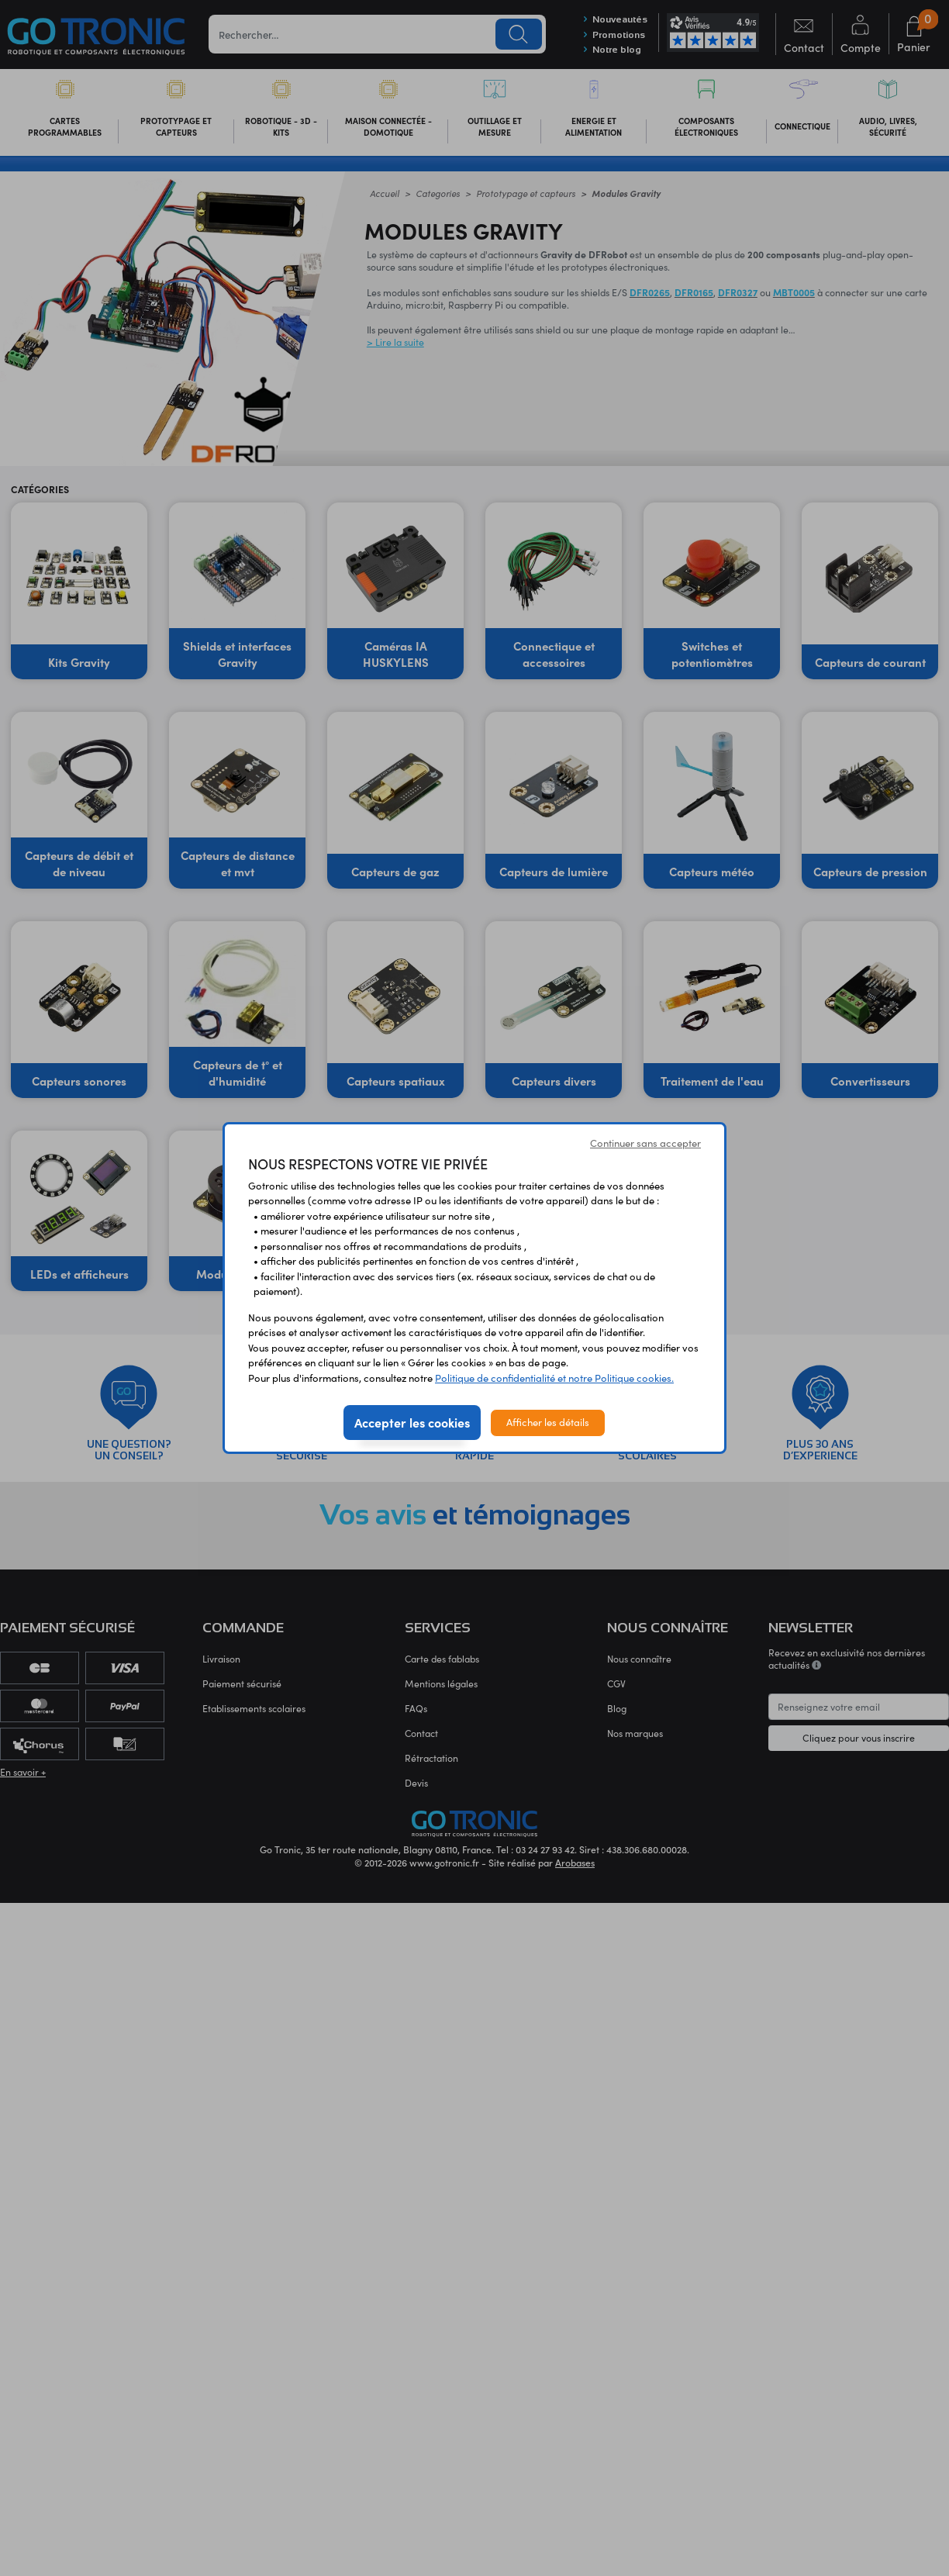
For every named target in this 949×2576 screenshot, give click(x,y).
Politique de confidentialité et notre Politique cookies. (554, 1378)
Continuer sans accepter (645, 1143)
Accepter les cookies (412, 1422)
